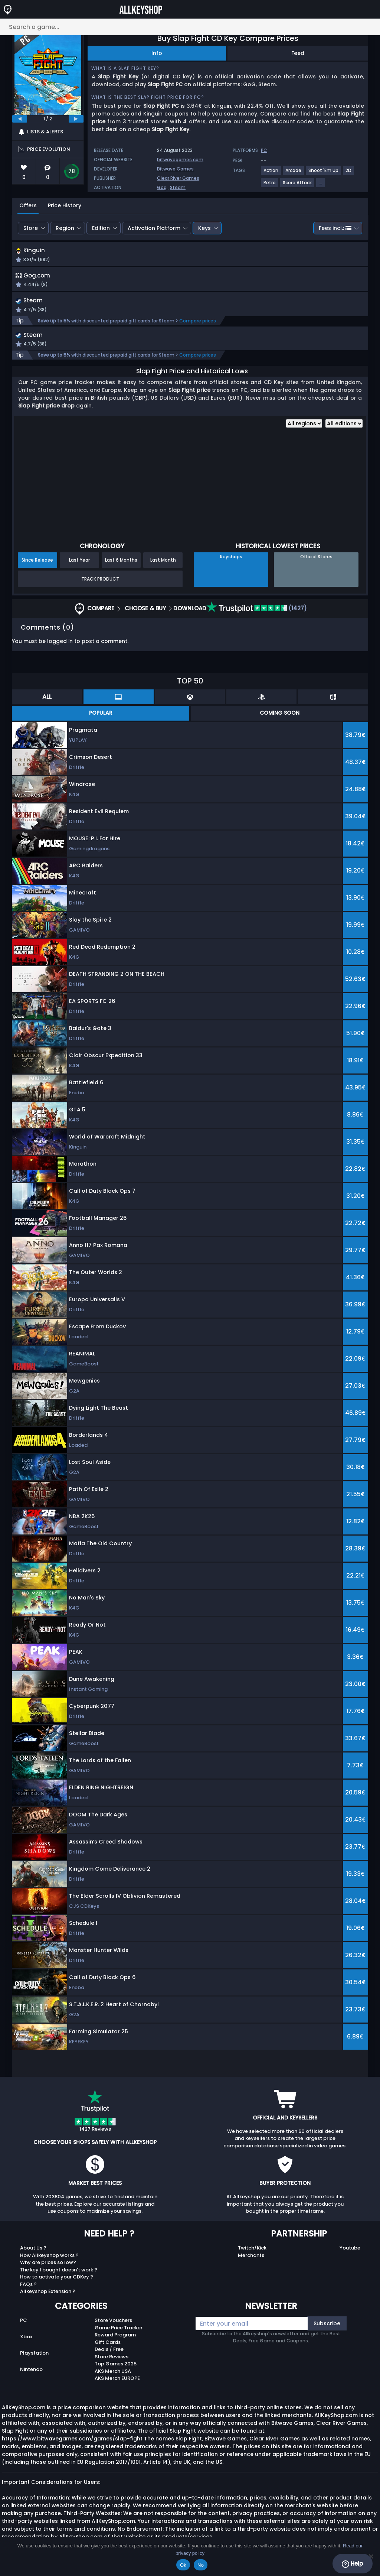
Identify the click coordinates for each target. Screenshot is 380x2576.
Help (352, 2564)
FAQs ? (28, 2287)
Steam (178, 187)
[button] (251, 256)
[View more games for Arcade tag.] (294, 173)
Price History (64, 205)
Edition (101, 228)
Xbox (26, 2340)
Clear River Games (178, 178)
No (200, 2565)
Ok (183, 2565)
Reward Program (115, 2338)
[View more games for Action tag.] (271, 173)
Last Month (163, 564)
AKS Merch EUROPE (117, 2381)
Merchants (251, 2258)
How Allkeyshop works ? (49, 2258)
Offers (28, 205)
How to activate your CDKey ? (56, 2280)
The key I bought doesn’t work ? (58, 2273)
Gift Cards (108, 2345)
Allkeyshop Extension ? (47, 2295)
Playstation (34, 2356)
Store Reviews (111, 2360)
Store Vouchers (113, 2324)
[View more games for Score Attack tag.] (297, 185)
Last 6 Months (121, 564)
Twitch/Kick (252, 2251)
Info (156, 53)
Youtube (350, 2251)
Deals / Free (109, 2352)
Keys (204, 228)
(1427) (256, 612)
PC (23, 2324)
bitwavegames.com (180, 159)
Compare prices (197, 323)
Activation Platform (154, 228)
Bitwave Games (175, 169)
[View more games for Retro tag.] (270, 185)
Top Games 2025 (116, 2367)
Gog (162, 187)
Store (30, 228)
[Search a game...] (190, 27)
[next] (76, 119)
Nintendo (31, 2373)
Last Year (79, 564)
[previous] (19, 119)
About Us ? (33, 2251)
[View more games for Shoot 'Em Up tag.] (324, 173)
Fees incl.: (335, 228)
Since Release (37, 564)
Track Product (100, 582)
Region (65, 228)
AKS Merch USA (113, 2374)
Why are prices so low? (48, 2266)
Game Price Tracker (118, 2331)
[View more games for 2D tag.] (349, 173)
